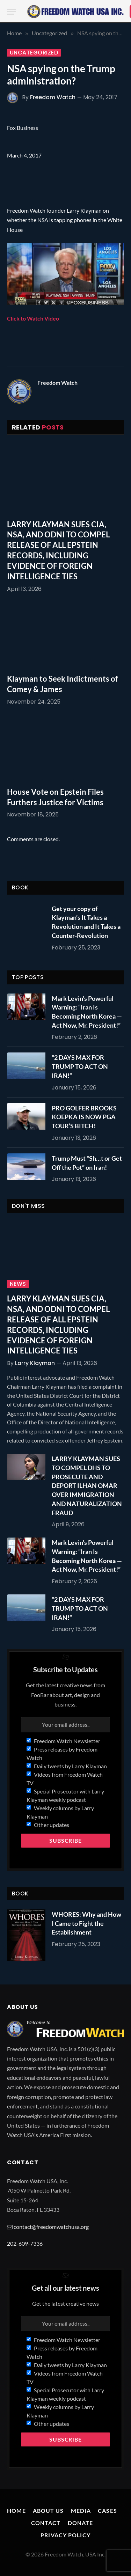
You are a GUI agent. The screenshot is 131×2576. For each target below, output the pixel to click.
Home (16, 2510)
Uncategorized (34, 53)
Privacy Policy (65, 2535)
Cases (107, 2510)
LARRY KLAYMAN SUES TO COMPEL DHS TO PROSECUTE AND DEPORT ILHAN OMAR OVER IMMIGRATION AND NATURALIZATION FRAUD (87, 1485)
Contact (46, 2522)
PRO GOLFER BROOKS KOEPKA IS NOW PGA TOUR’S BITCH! (84, 1117)
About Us (48, 2510)
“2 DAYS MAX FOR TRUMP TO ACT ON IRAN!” (80, 1066)
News (18, 1284)
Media (81, 2510)
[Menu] (11, 12)
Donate (80, 2522)
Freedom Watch (52, 97)
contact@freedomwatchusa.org (51, 2226)
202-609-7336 (25, 2243)
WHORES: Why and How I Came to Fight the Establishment (86, 1923)
